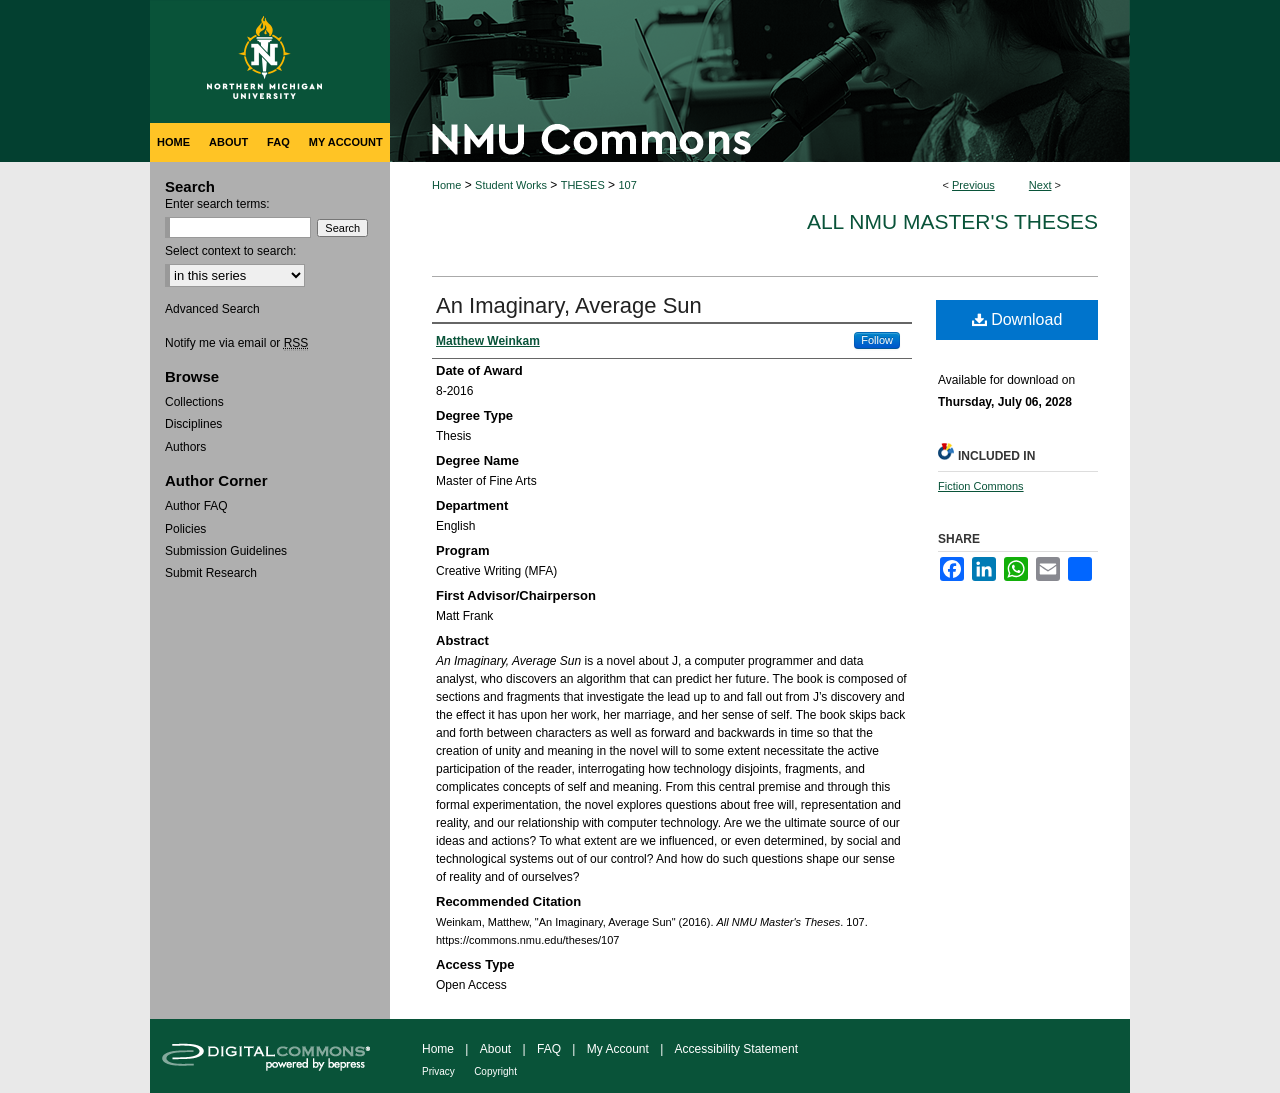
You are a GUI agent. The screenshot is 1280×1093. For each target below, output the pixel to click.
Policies (185, 529)
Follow (877, 340)
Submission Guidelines (226, 551)
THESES (583, 185)
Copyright (495, 1071)
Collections (194, 402)
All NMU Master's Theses (952, 221)
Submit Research (211, 573)
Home (446, 185)
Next (1040, 185)
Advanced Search (212, 309)
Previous (973, 185)
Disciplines (193, 424)
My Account (618, 1049)
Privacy (438, 1071)
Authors (185, 447)
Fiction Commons (981, 486)
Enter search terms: (217, 204)
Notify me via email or (236, 343)
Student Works (511, 185)
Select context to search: (230, 251)
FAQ (549, 1049)
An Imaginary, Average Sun (569, 305)
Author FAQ (196, 506)
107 (627, 185)
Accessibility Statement (736, 1049)
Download (1017, 319)
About (495, 1049)
